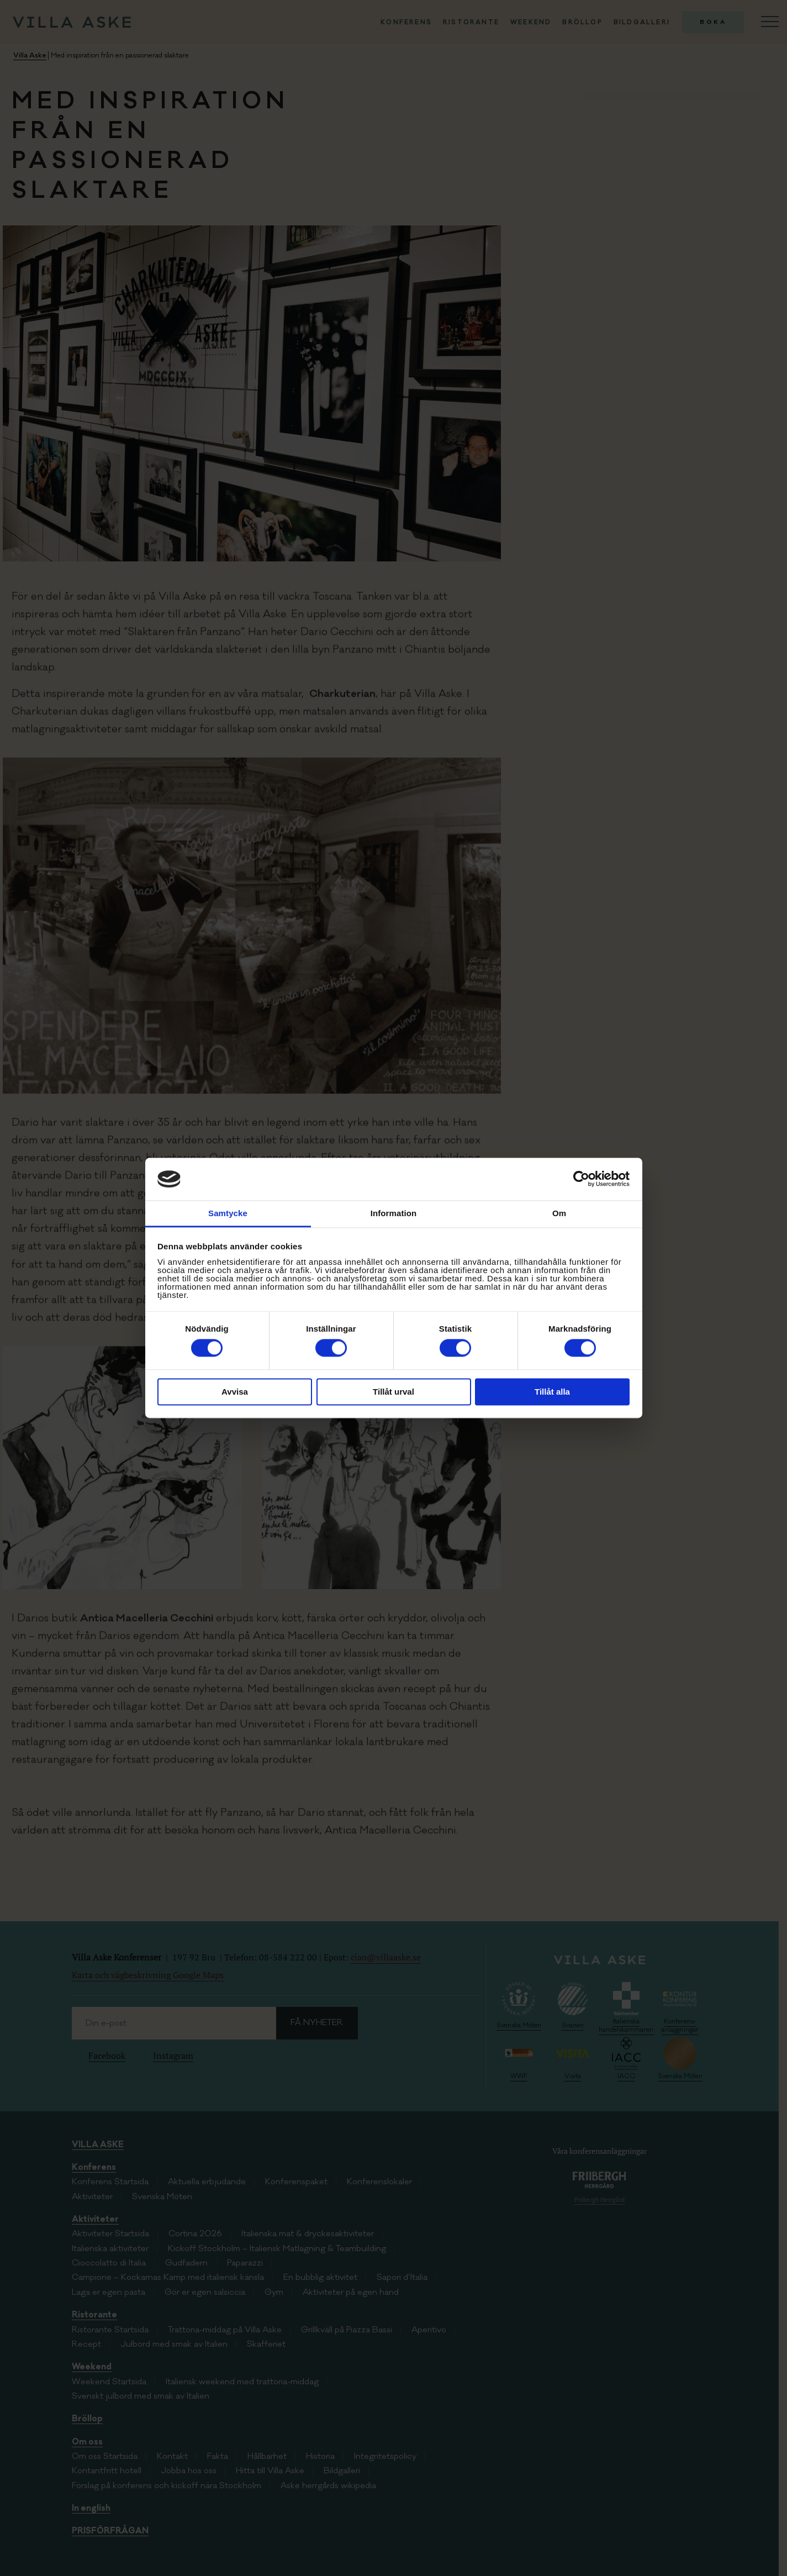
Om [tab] (559, 1213)
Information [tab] (394, 1213)
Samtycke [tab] (227, 1213)
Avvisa (234, 1391)
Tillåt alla (552, 1391)
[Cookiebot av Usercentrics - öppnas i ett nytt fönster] (581, 1179)
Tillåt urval (393, 1391)
